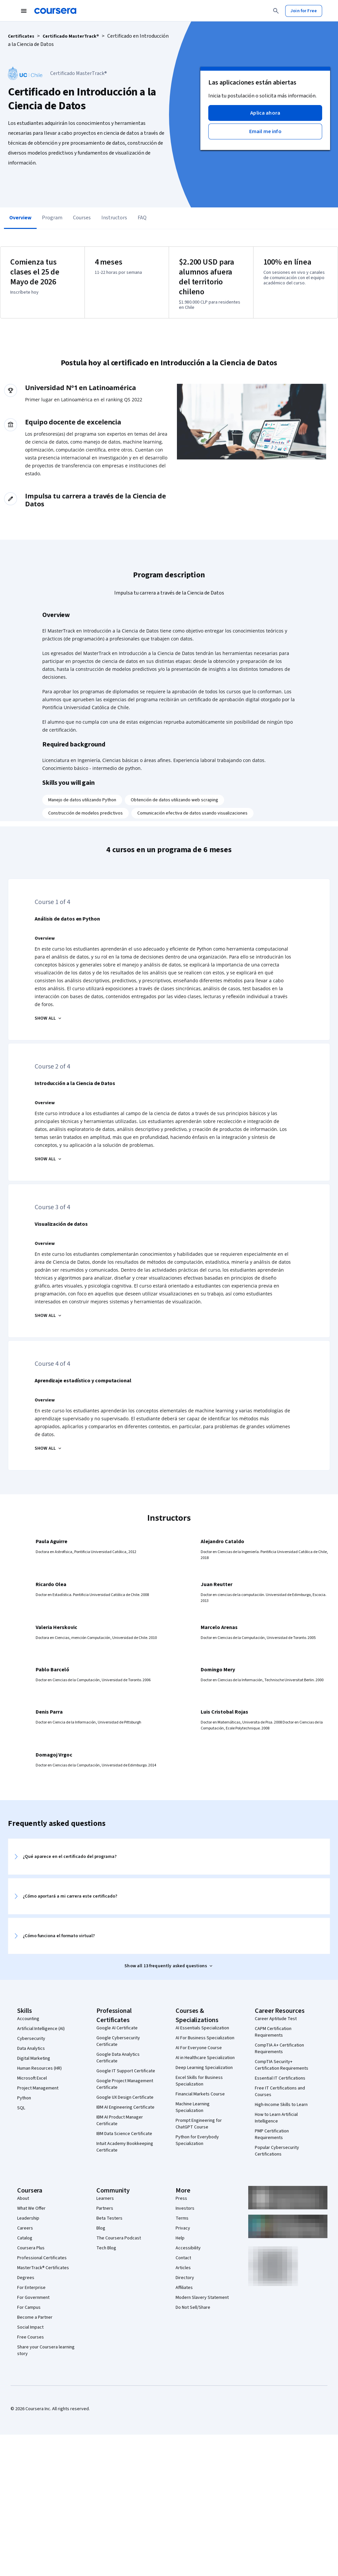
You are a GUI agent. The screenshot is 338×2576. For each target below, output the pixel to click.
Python (24, 2098)
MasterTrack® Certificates (43, 2268)
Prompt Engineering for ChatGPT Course (199, 2123)
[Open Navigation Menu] (24, 11)
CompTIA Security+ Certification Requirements (281, 2065)
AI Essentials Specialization (202, 2028)
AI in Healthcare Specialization (205, 2057)
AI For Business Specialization (205, 2038)
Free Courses (30, 2337)
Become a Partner (34, 2317)
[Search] (276, 11)
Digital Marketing (33, 2058)
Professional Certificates (42, 2258)
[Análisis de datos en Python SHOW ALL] (48, 1018)
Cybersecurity (31, 2038)
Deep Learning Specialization (204, 2067)
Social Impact (30, 2327)
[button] (265, 113)
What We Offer (31, 2208)
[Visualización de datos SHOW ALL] (48, 1315)
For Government (33, 2297)
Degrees (25, 2277)
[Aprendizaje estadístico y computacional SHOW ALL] (48, 1448)
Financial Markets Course (200, 2094)
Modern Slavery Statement (202, 2297)
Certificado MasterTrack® (71, 36)
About (23, 2198)
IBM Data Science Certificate (124, 2133)
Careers (25, 2228)
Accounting (28, 2018)
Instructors (114, 217)
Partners (104, 2208)
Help (180, 2238)
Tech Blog (106, 2248)
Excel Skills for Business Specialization (199, 2080)
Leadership (28, 2218)
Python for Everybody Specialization (197, 2140)
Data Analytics (31, 2048)
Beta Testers (109, 2218)
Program (52, 217)
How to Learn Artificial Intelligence (276, 2117)
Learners (105, 2198)
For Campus (29, 2307)
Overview (20, 217)
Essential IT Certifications (280, 2078)
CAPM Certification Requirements (273, 2032)
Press (181, 2198)
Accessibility (188, 2248)
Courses (82, 217)
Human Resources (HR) (39, 2068)
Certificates (21, 36)
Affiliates (184, 2287)
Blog (100, 2228)
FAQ (142, 217)
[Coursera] (55, 11)
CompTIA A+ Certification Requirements (279, 2048)
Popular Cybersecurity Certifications (277, 2151)
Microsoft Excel (32, 2078)
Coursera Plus (31, 2248)
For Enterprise (31, 2287)
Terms (182, 2218)
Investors (185, 2208)
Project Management (37, 2088)
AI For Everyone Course (199, 2048)
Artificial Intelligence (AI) (41, 2028)
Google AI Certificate (117, 2028)
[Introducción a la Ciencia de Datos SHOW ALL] (48, 1159)
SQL (21, 2108)
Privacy (183, 2228)
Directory (185, 2277)
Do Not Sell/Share (193, 2307)
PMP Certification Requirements (272, 2134)
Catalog (24, 2238)
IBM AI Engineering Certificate (125, 2107)
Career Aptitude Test (276, 2018)
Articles (183, 2268)
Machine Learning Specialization (193, 2107)
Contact (183, 2258)
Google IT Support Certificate (125, 2071)
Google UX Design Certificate (124, 2097)
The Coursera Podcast (118, 2238)
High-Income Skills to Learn (281, 2104)
